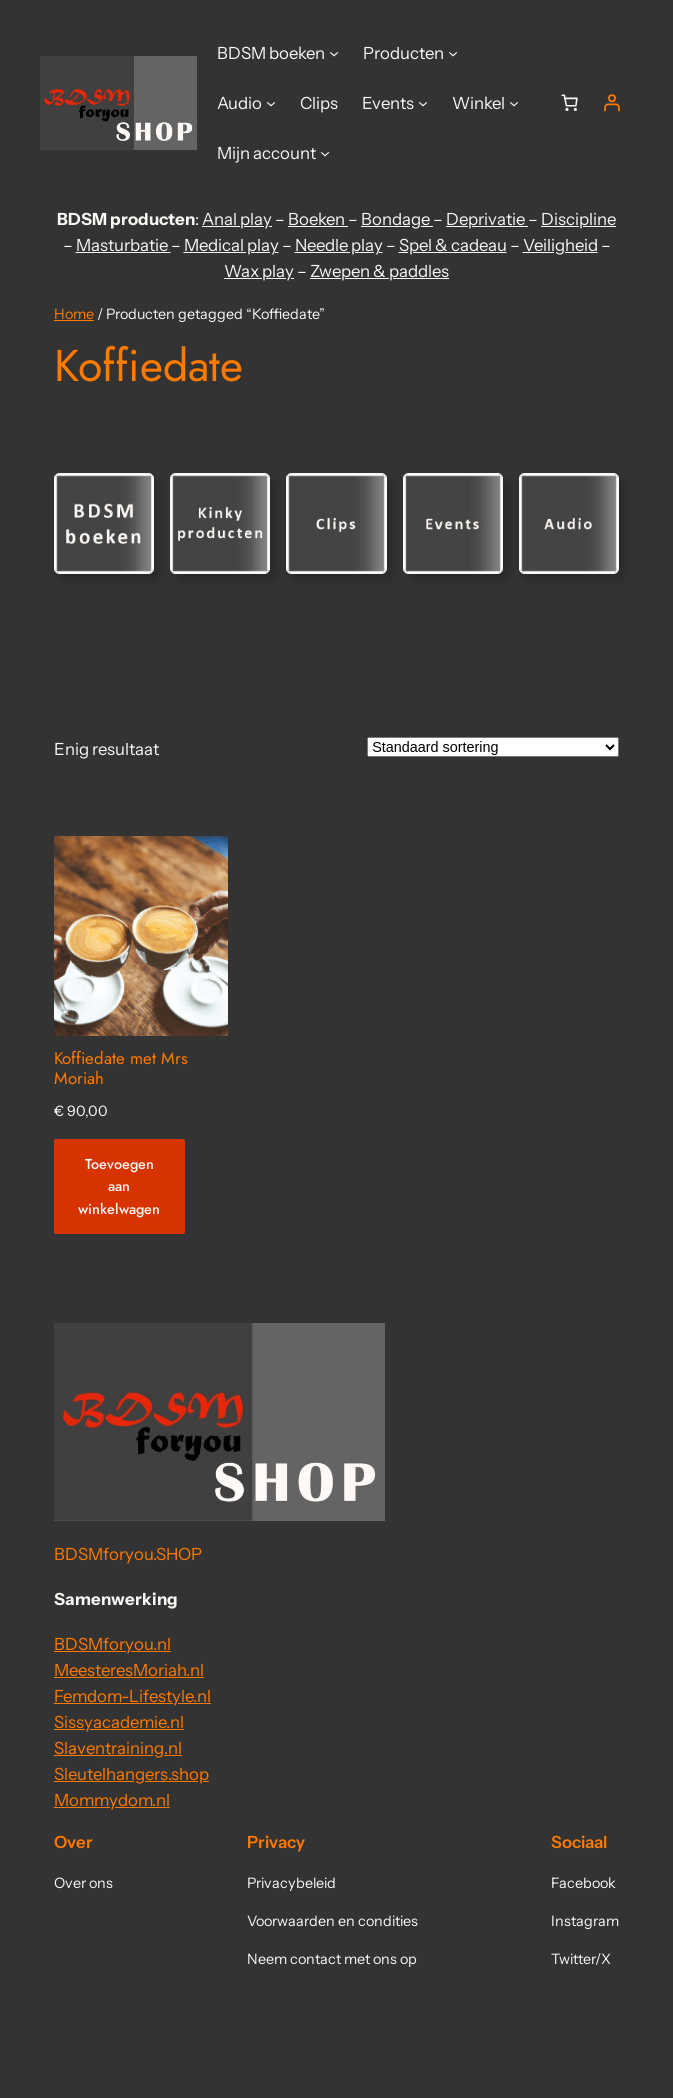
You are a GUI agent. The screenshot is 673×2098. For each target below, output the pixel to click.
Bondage (397, 219)
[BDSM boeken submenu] (334, 53)
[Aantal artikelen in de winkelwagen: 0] (570, 103)
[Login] (612, 103)
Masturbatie (123, 245)
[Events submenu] (423, 103)
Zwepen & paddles (379, 271)
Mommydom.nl (112, 1800)
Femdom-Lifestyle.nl (132, 1696)
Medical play (231, 245)
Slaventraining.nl (118, 1748)
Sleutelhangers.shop (131, 1774)
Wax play (259, 271)
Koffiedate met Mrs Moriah (121, 1068)
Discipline (578, 219)
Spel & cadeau (453, 245)
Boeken (318, 219)
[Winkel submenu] (514, 103)
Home (74, 314)
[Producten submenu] (453, 53)
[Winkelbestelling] (493, 747)
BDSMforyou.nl (112, 1644)
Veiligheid (560, 245)
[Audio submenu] (271, 103)
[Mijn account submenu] (325, 153)
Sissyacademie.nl (119, 1722)
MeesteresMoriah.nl (129, 1670)
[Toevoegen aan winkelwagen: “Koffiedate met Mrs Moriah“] (119, 1187)
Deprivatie (487, 219)
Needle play (339, 245)
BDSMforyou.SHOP (128, 1554)
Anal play (237, 219)
